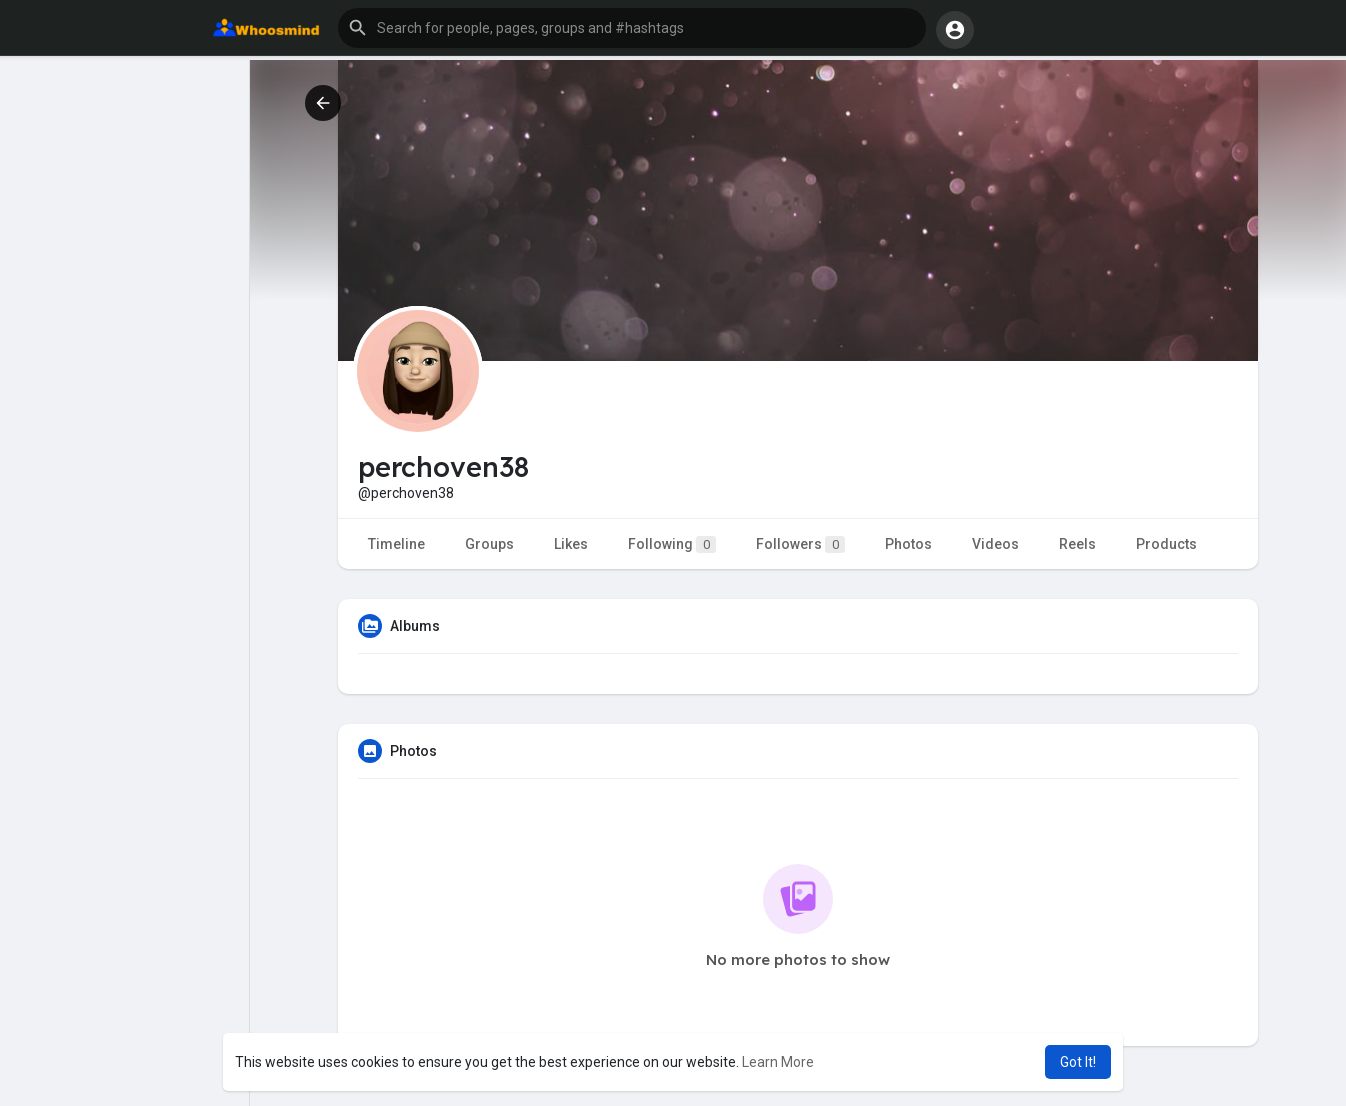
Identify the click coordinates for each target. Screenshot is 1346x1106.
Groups (489, 544)
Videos (995, 544)
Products (1166, 544)
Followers (800, 544)
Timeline (396, 544)
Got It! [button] (1078, 1062)
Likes (571, 544)
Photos (908, 544)
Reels (1077, 544)
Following (672, 544)
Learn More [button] (778, 1062)
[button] (632, 28)
